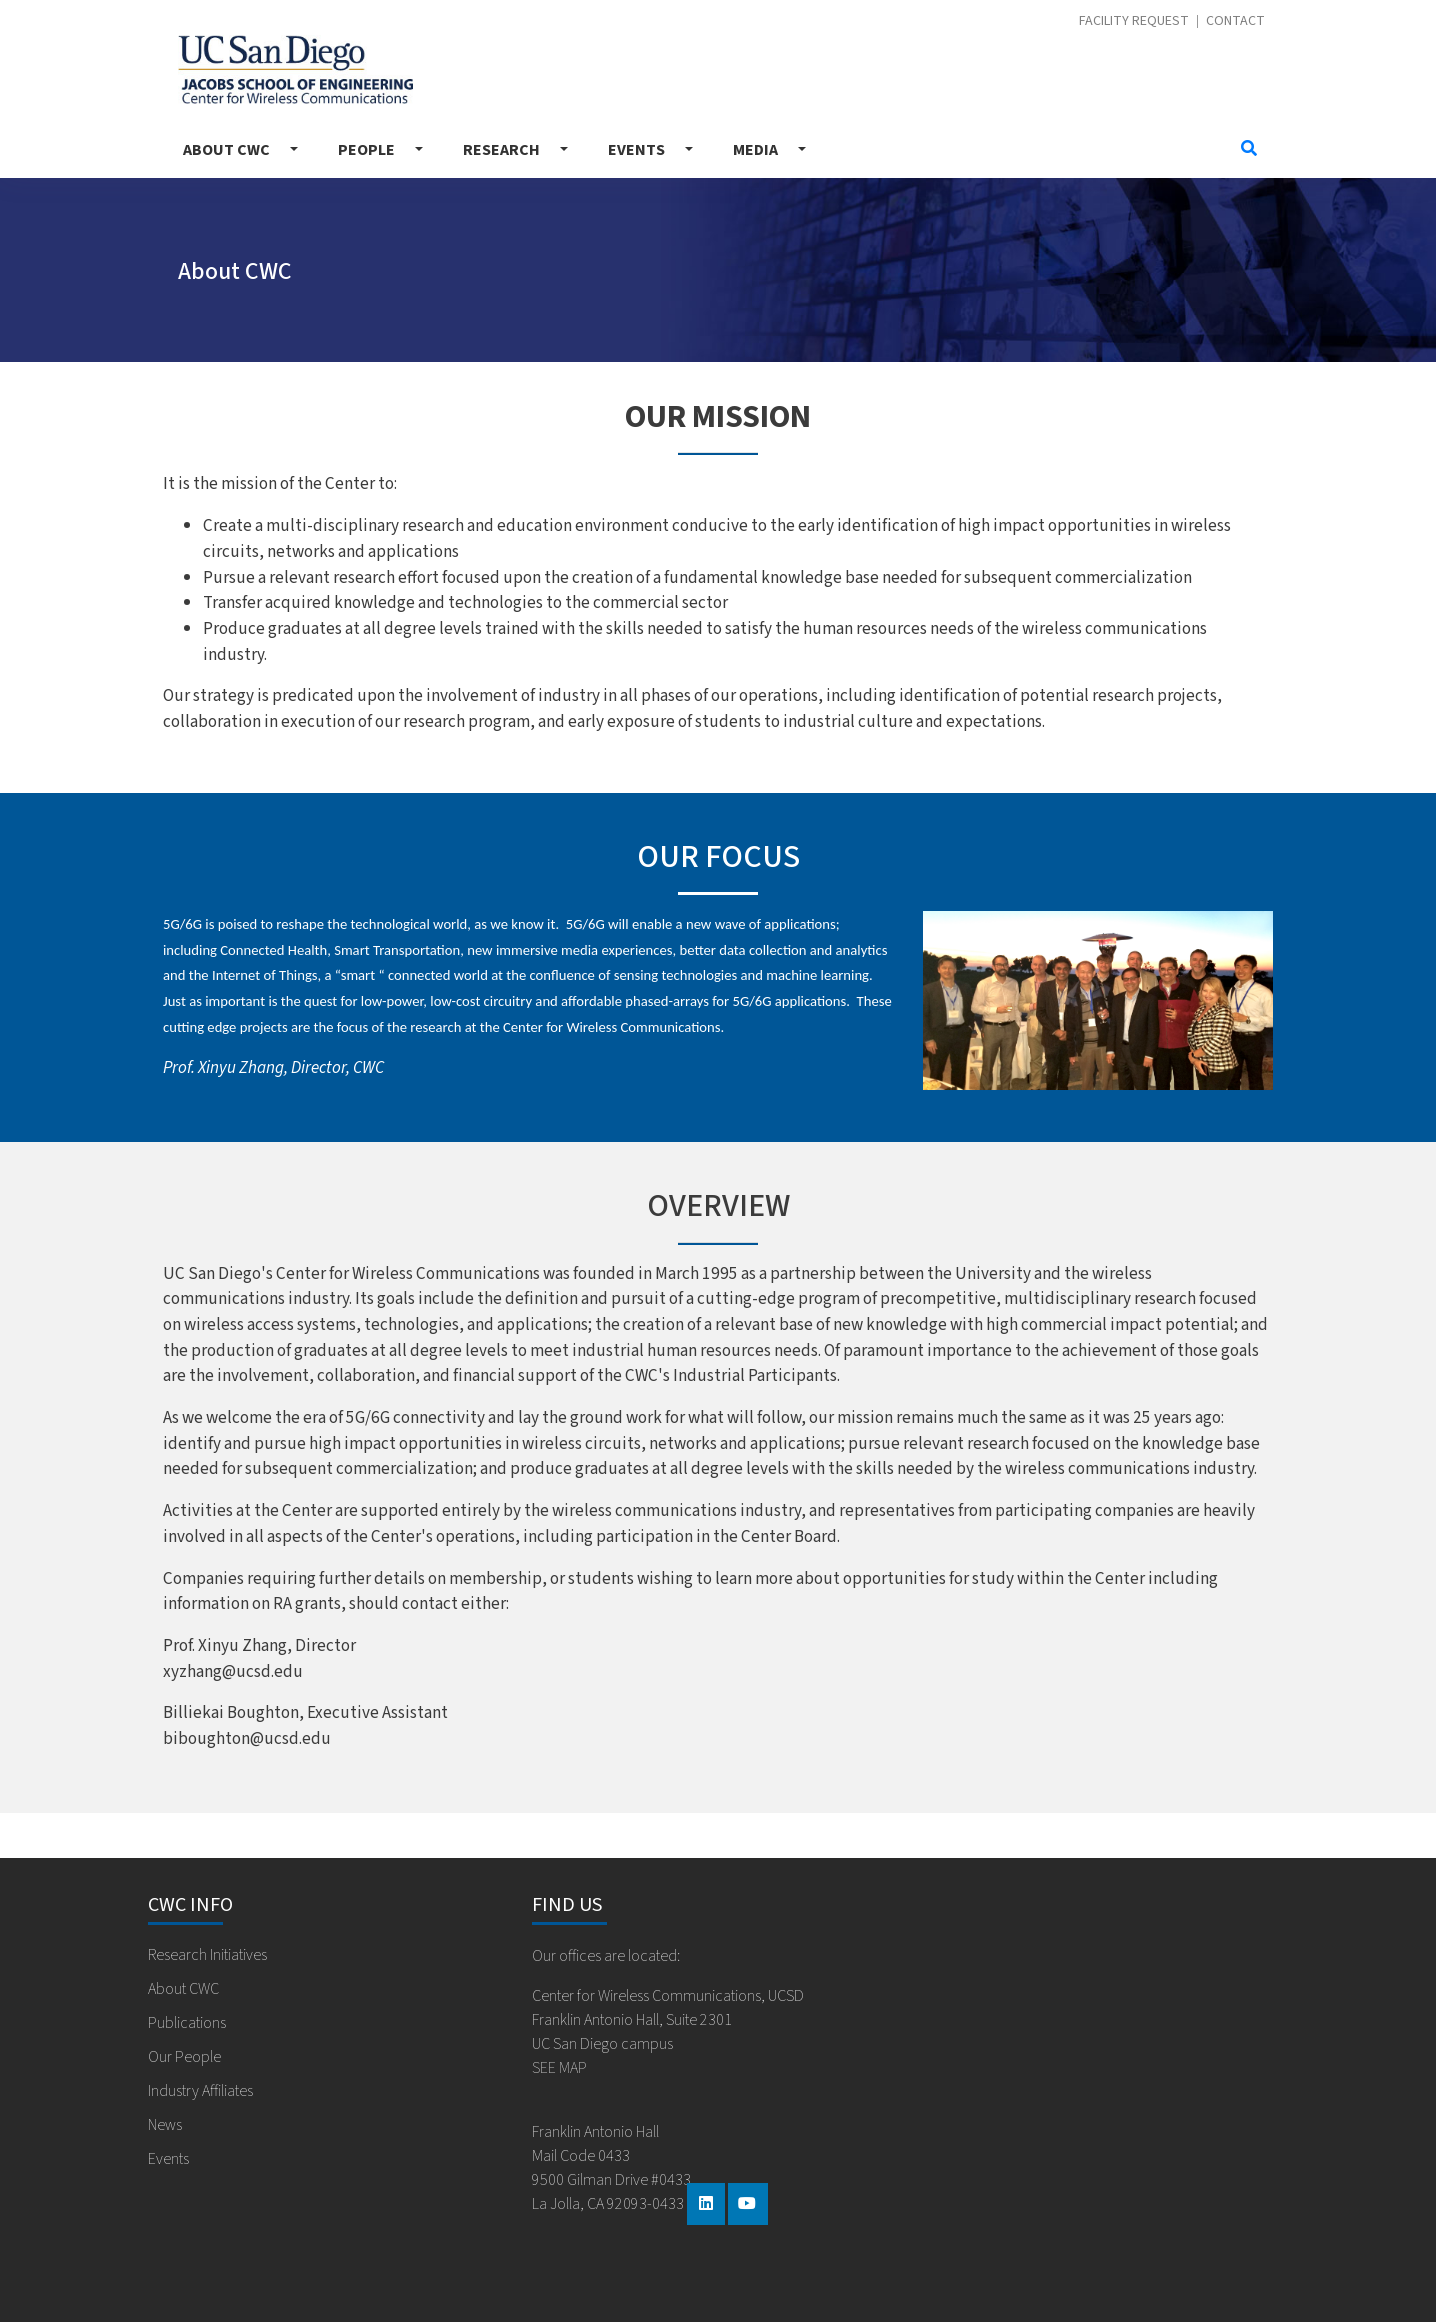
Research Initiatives (207, 1955)
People (366, 150)
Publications (187, 2023)
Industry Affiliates (200, 2091)
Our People (184, 2057)
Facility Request (1134, 21)
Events (636, 150)
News (165, 2125)
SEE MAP (559, 2068)
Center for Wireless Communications (295, 69)
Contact (1235, 21)
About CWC (226, 150)
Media (755, 150)
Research (501, 150)
